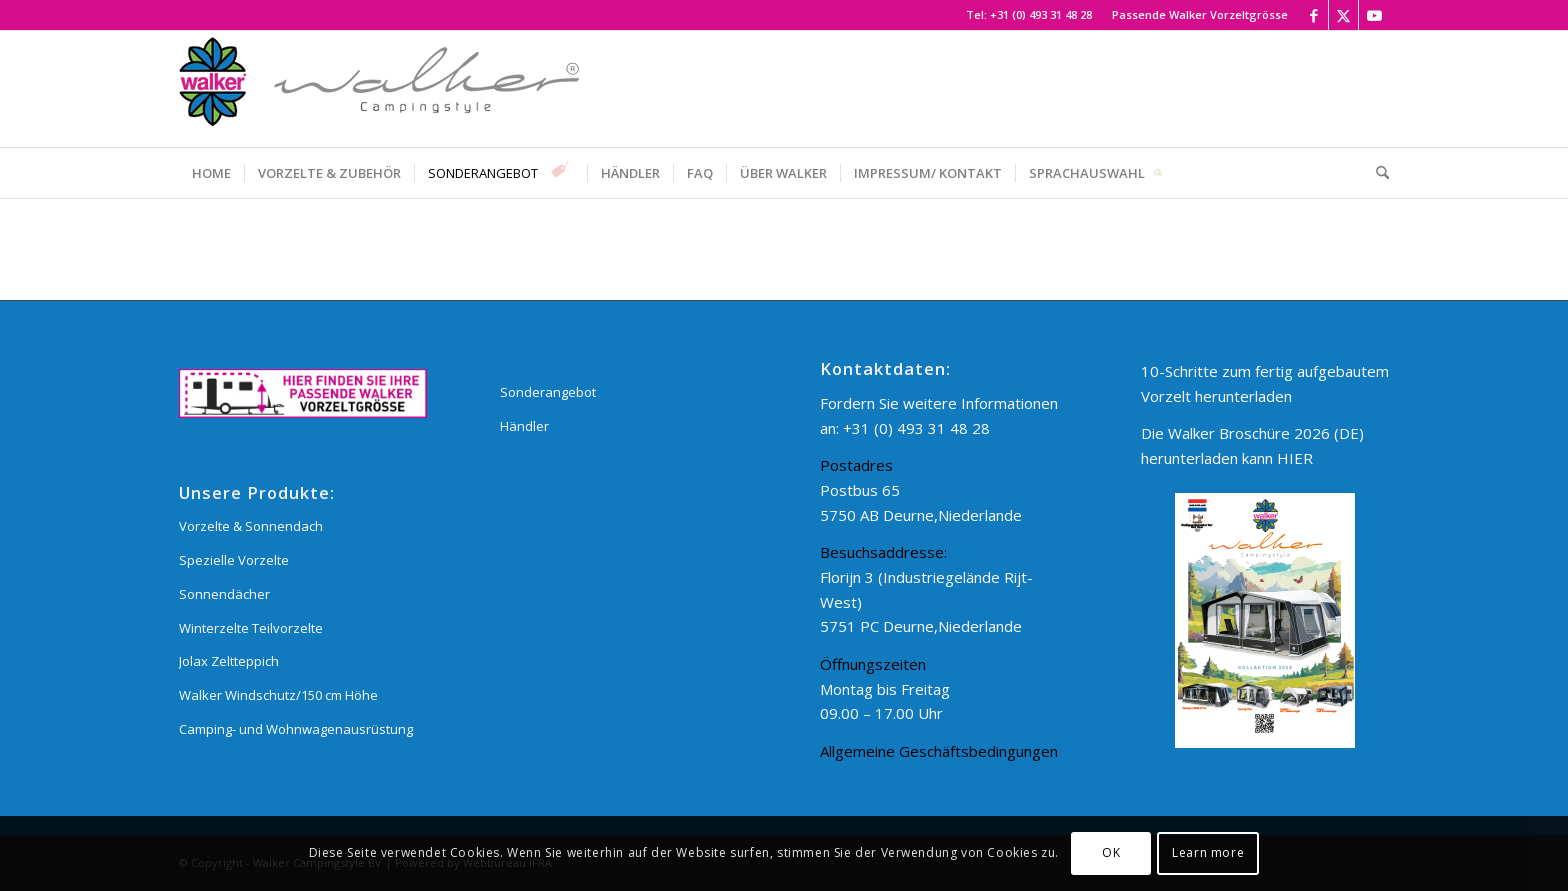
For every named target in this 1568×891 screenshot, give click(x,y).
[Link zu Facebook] (1313, 15)
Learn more (1208, 852)
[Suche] (1376, 173)
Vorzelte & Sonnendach (251, 526)
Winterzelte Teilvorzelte (251, 628)
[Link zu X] (1343, 15)
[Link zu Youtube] (1374, 15)
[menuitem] (1195, 15)
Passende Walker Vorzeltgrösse (1200, 14)
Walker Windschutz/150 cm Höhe (278, 695)
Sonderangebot (548, 392)
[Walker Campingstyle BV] (379, 89)
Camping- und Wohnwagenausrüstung (296, 729)
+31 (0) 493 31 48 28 (1041, 14)
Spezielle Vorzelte (234, 560)
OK (1111, 852)
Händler (524, 426)
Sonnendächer (224, 594)
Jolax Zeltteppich (229, 661)
